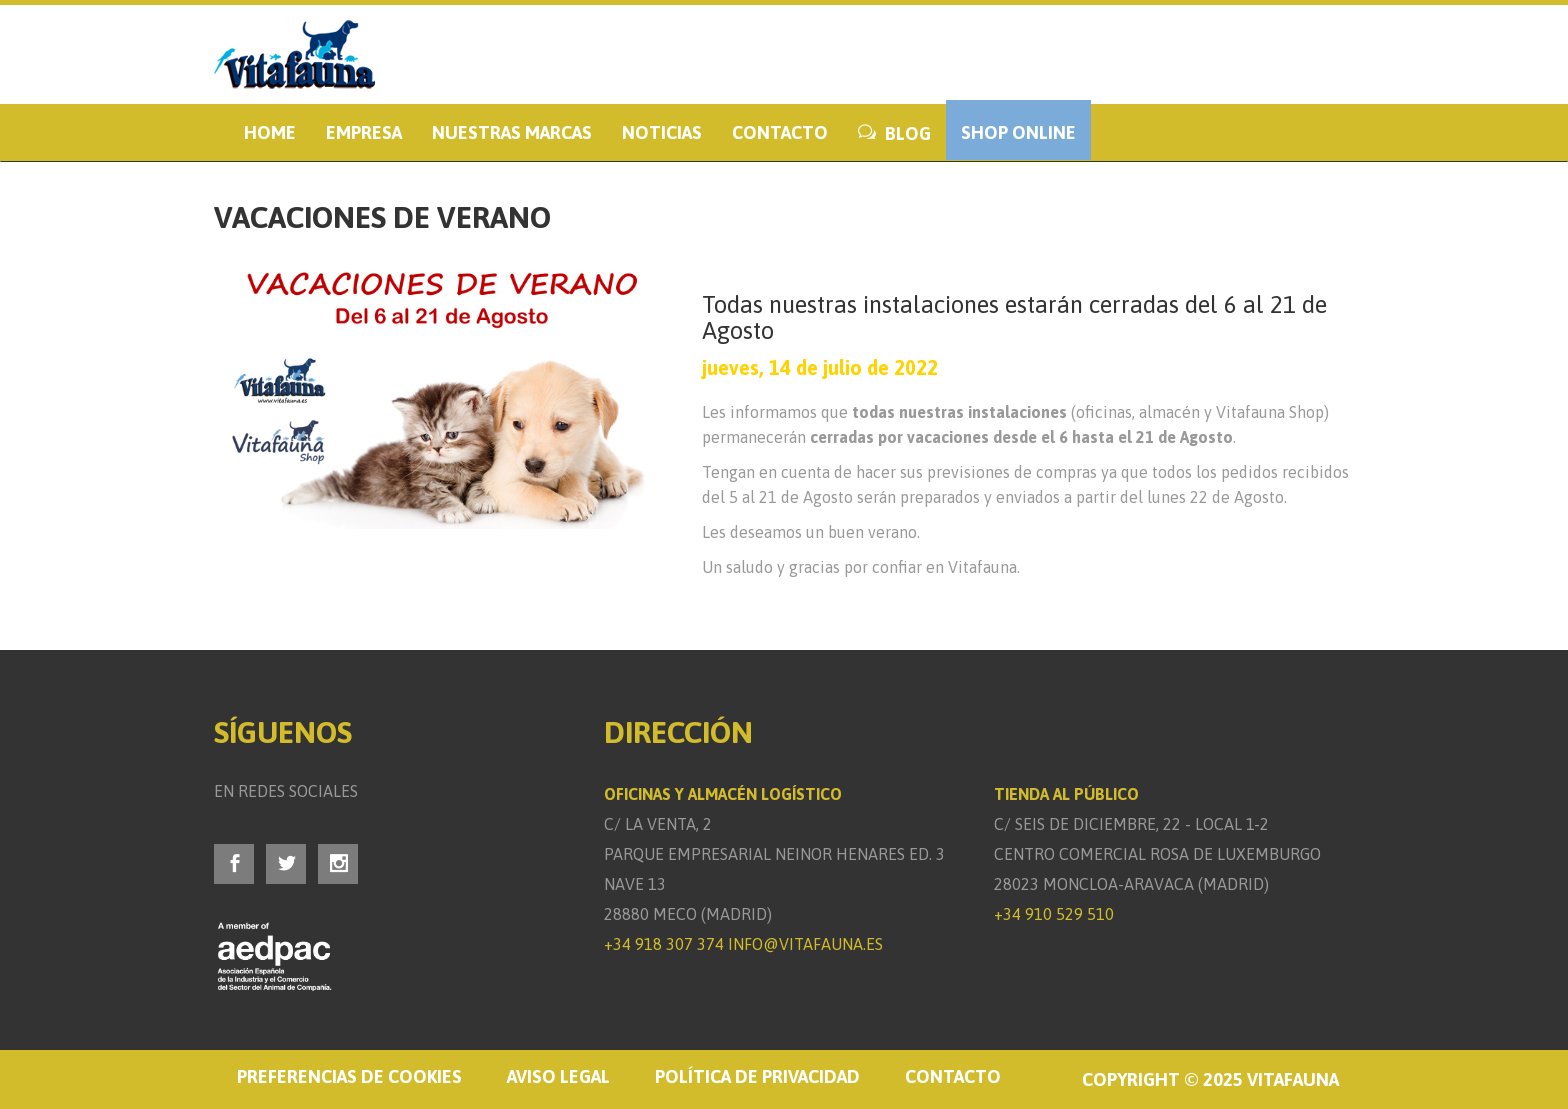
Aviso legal (558, 1076)
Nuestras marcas (512, 132)
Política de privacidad (757, 1076)
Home (270, 132)
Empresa (364, 132)
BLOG (894, 133)
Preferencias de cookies (349, 1076)
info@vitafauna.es (805, 944)
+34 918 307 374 (664, 944)
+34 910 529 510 (1054, 914)
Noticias (662, 132)
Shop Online (1018, 132)
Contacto (780, 132)
